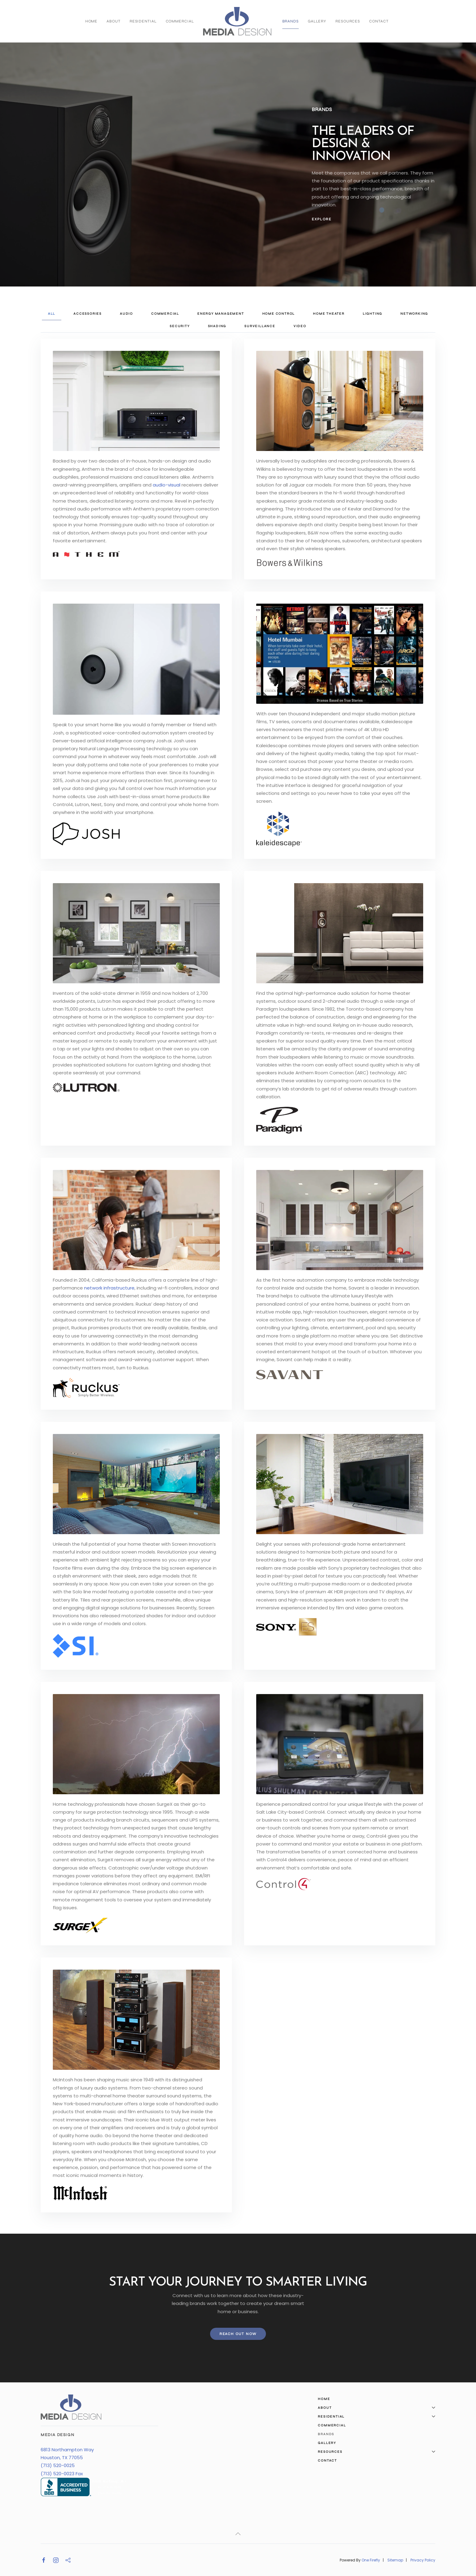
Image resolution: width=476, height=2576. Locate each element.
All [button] (51, 314)
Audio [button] (126, 314)
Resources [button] (347, 21)
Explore (322, 219)
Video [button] (300, 326)
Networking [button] (414, 314)
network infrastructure (109, 1288)
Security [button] (179, 326)
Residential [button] (143, 21)
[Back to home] (238, 21)
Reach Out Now (238, 2334)
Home (91, 21)
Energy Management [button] (220, 314)
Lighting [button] (372, 314)
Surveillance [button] (259, 326)
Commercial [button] (165, 314)
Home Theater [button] (329, 314)
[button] (238, 2534)
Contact (378, 21)
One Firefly (371, 2560)
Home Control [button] (278, 314)
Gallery (317, 21)
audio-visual (166, 485)
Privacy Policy (422, 2560)
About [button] (113, 21)
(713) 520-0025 (58, 2465)
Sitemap (395, 2560)
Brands (290, 21)
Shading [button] (217, 326)
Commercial (180, 21)
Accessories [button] (87, 314)
